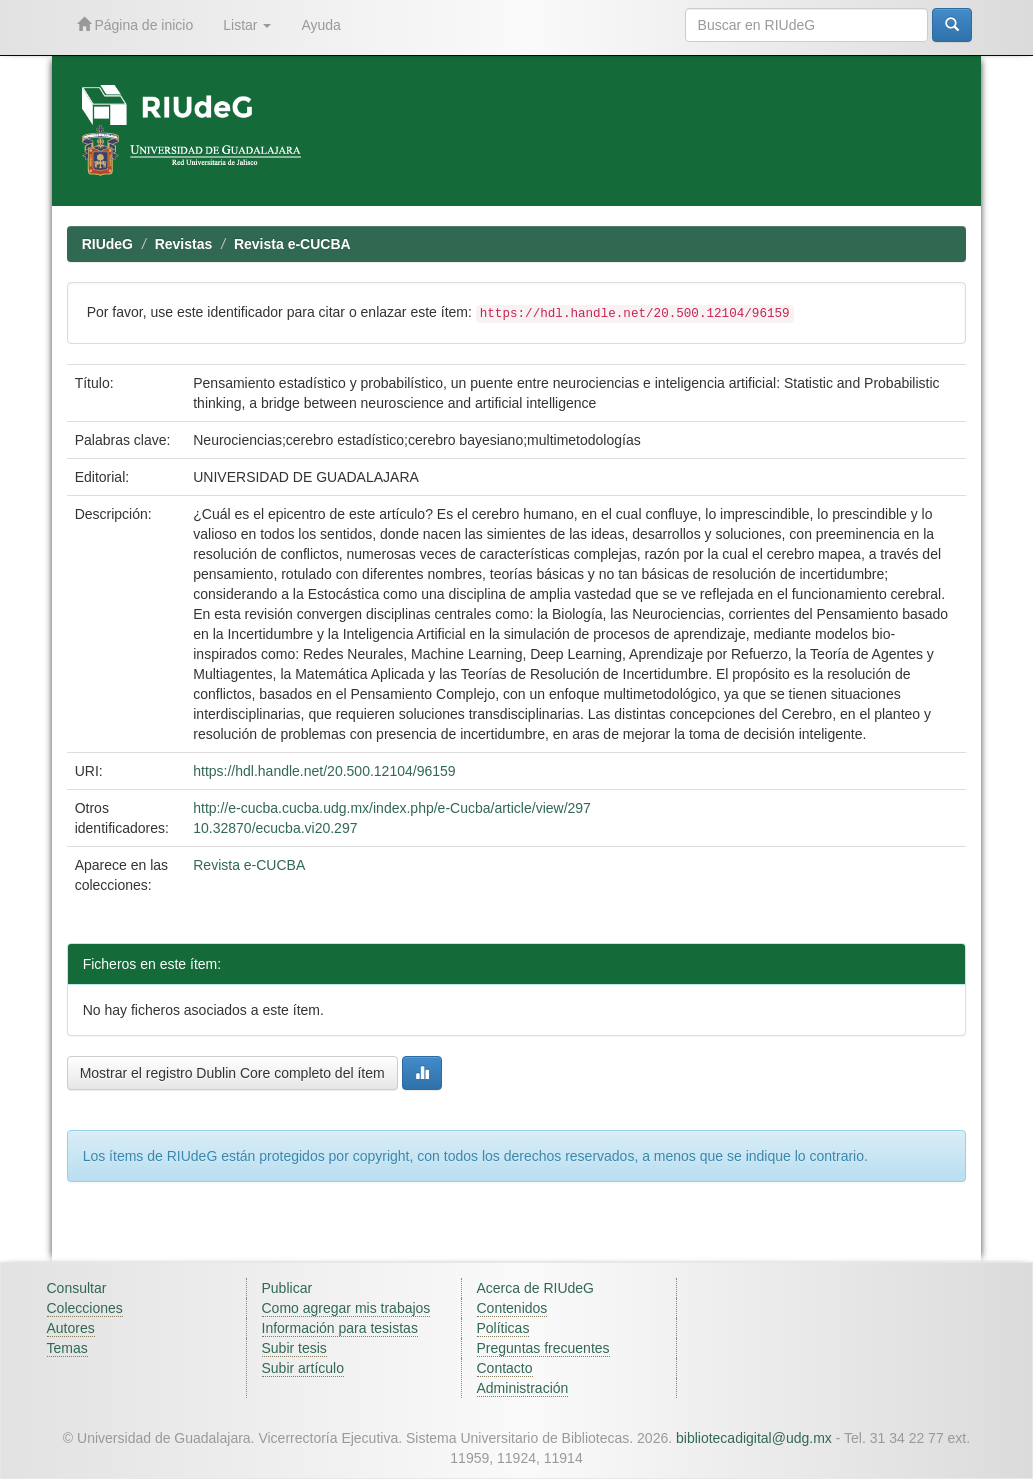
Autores (71, 1328)
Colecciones (85, 1308)
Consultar (77, 1288)
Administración (523, 1388)
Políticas (503, 1328)
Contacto (505, 1368)
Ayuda (320, 25)
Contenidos (512, 1308)
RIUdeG (107, 244)
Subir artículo (303, 1368)
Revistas (184, 244)
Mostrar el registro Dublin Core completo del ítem (232, 1073)
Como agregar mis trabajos (346, 1308)
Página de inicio (135, 24)
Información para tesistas (340, 1328)
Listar (247, 25)
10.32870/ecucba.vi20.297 (275, 828)
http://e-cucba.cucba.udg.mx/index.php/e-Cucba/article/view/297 (392, 808)
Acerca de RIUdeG (536, 1288)
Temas (67, 1348)
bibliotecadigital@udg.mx (754, 1438)
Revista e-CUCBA (292, 244)
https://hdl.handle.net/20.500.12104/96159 (324, 771)
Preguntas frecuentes (543, 1348)
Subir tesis (294, 1348)
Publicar (287, 1288)
